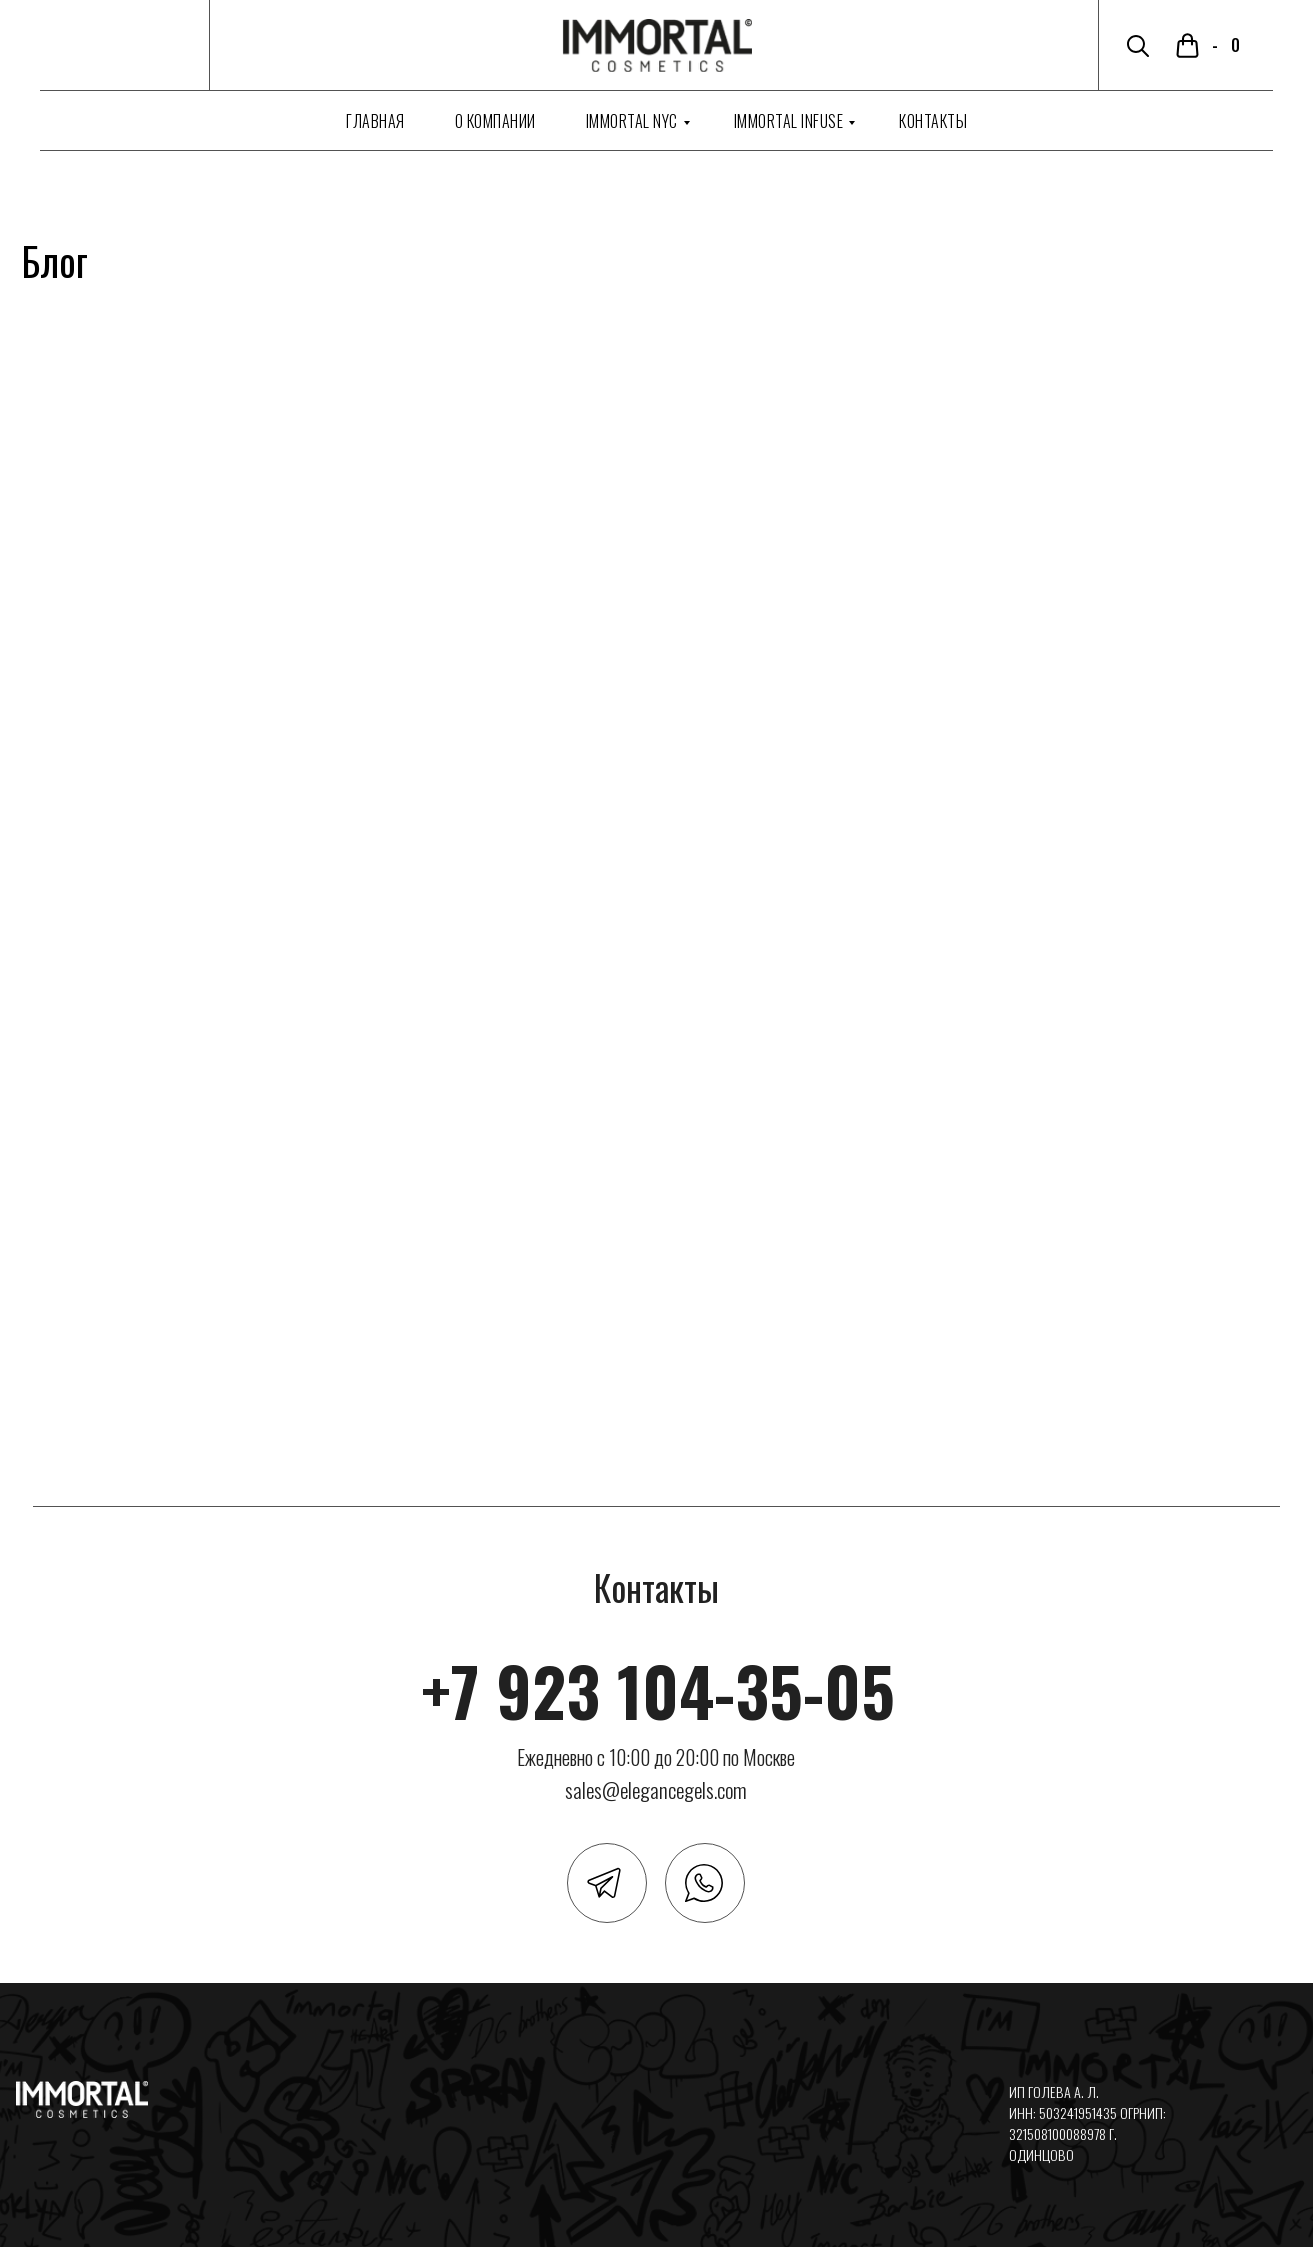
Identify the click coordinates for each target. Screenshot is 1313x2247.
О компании (495, 121)
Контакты (933, 121)
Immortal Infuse (789, 121)
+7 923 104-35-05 (658, 1690)
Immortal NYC (632, 121)
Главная (375, 121)
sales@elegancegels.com (656, 1789)
